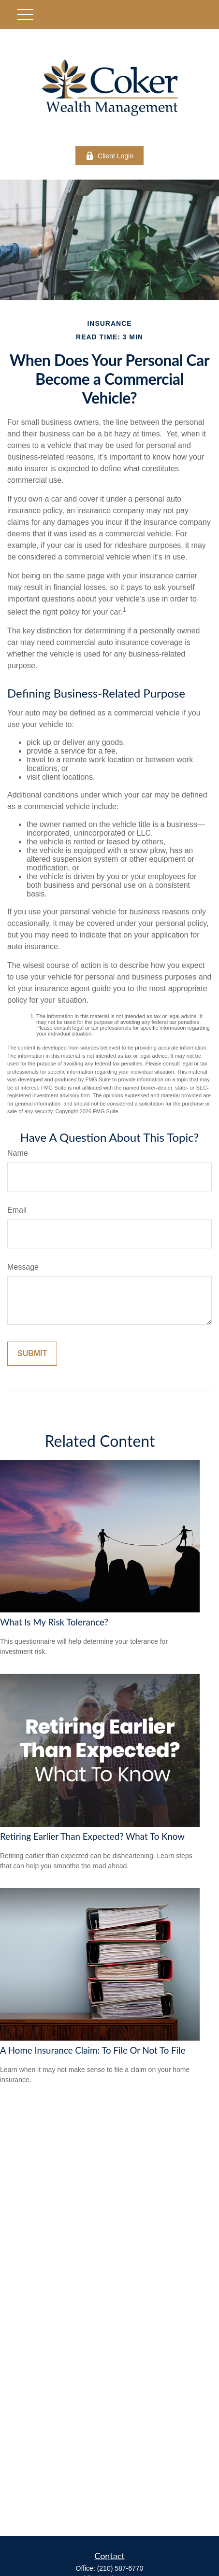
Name (17, 1153)
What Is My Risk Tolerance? (54, 1622)
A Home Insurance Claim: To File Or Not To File (92, 2050)
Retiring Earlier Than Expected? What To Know (92, 1836)
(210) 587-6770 (120, 2568)
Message (23, 1267)
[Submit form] (32, 1354)
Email (17, 1210)
